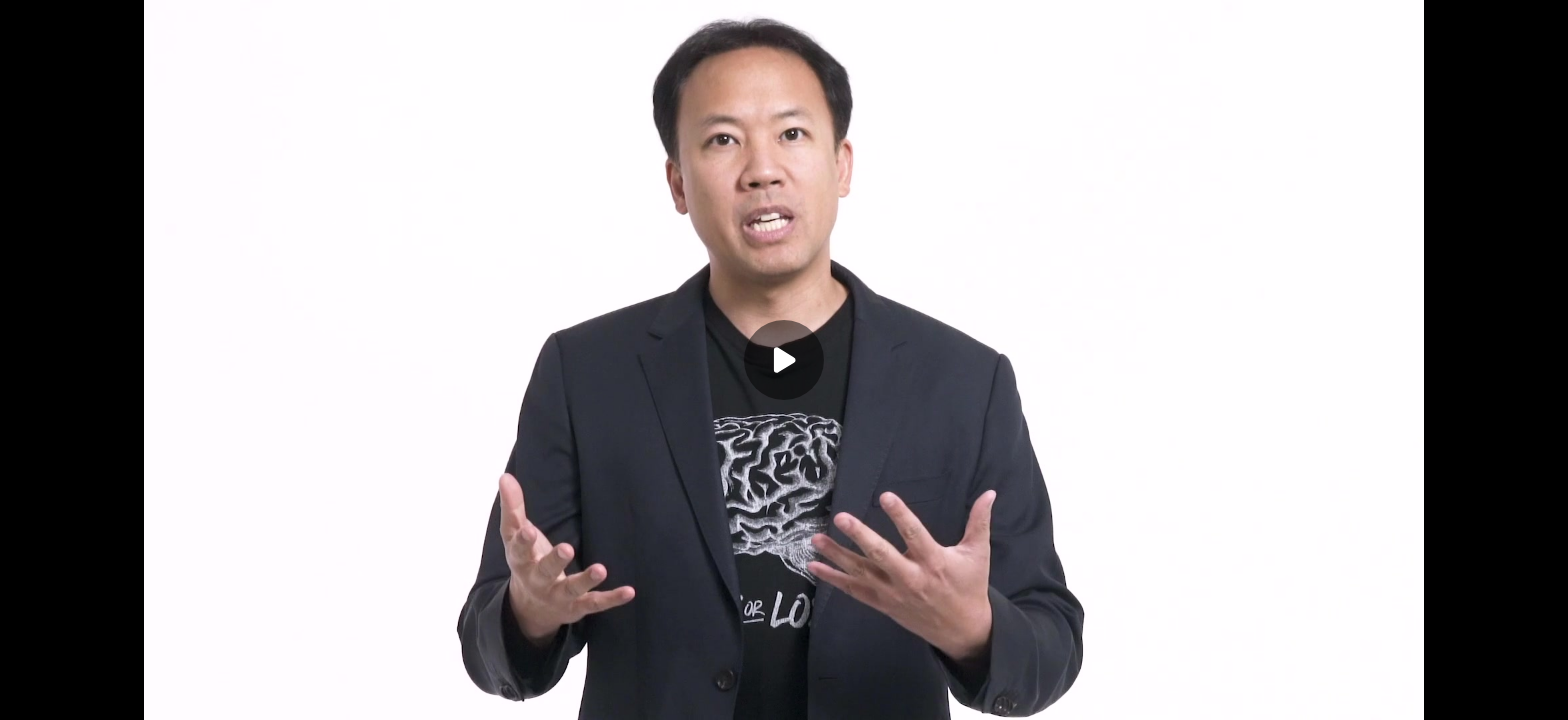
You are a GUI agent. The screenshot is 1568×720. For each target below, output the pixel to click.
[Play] (784, 360)
